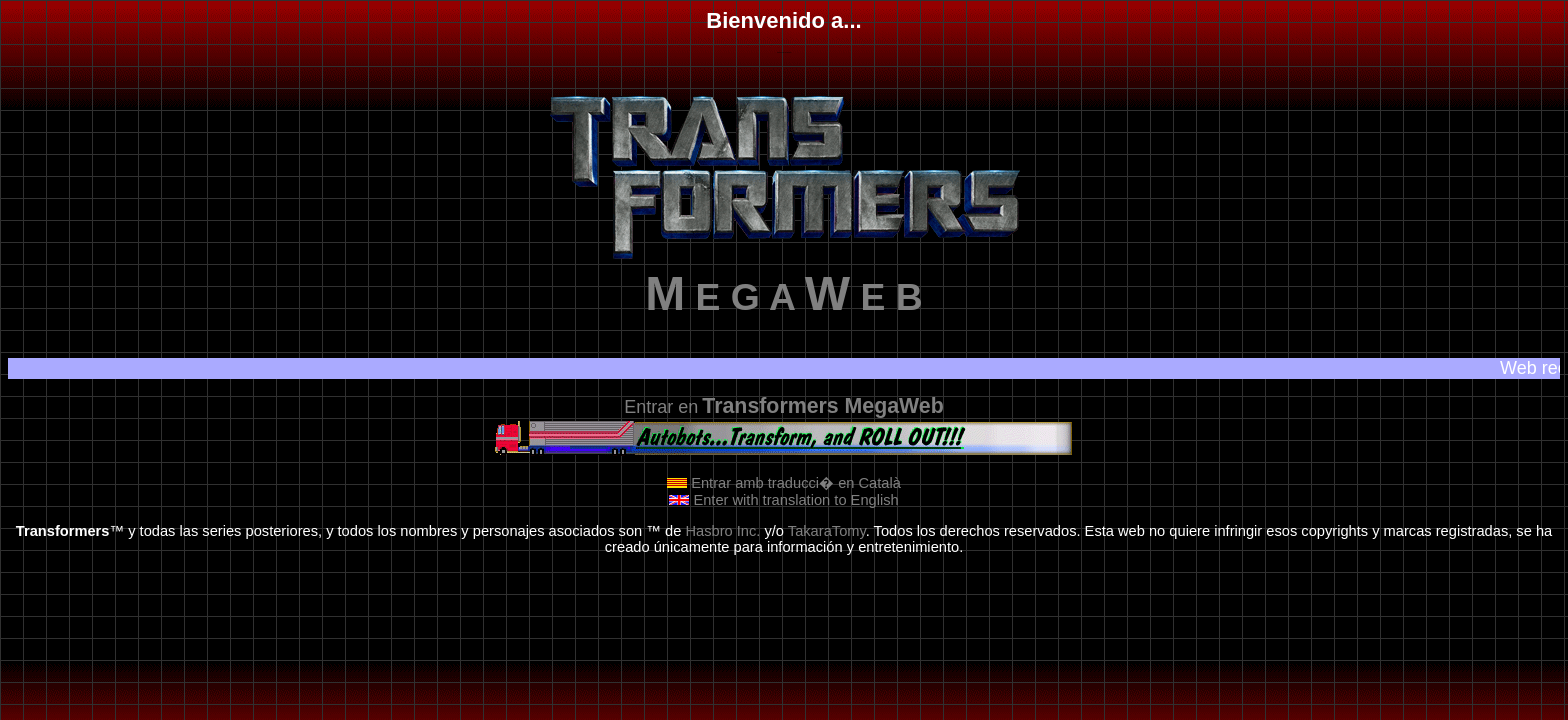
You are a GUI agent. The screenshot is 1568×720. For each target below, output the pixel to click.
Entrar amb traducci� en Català (784, 483)
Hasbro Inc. (722, 531)
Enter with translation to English (783, 500)
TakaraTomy (827, 531)
